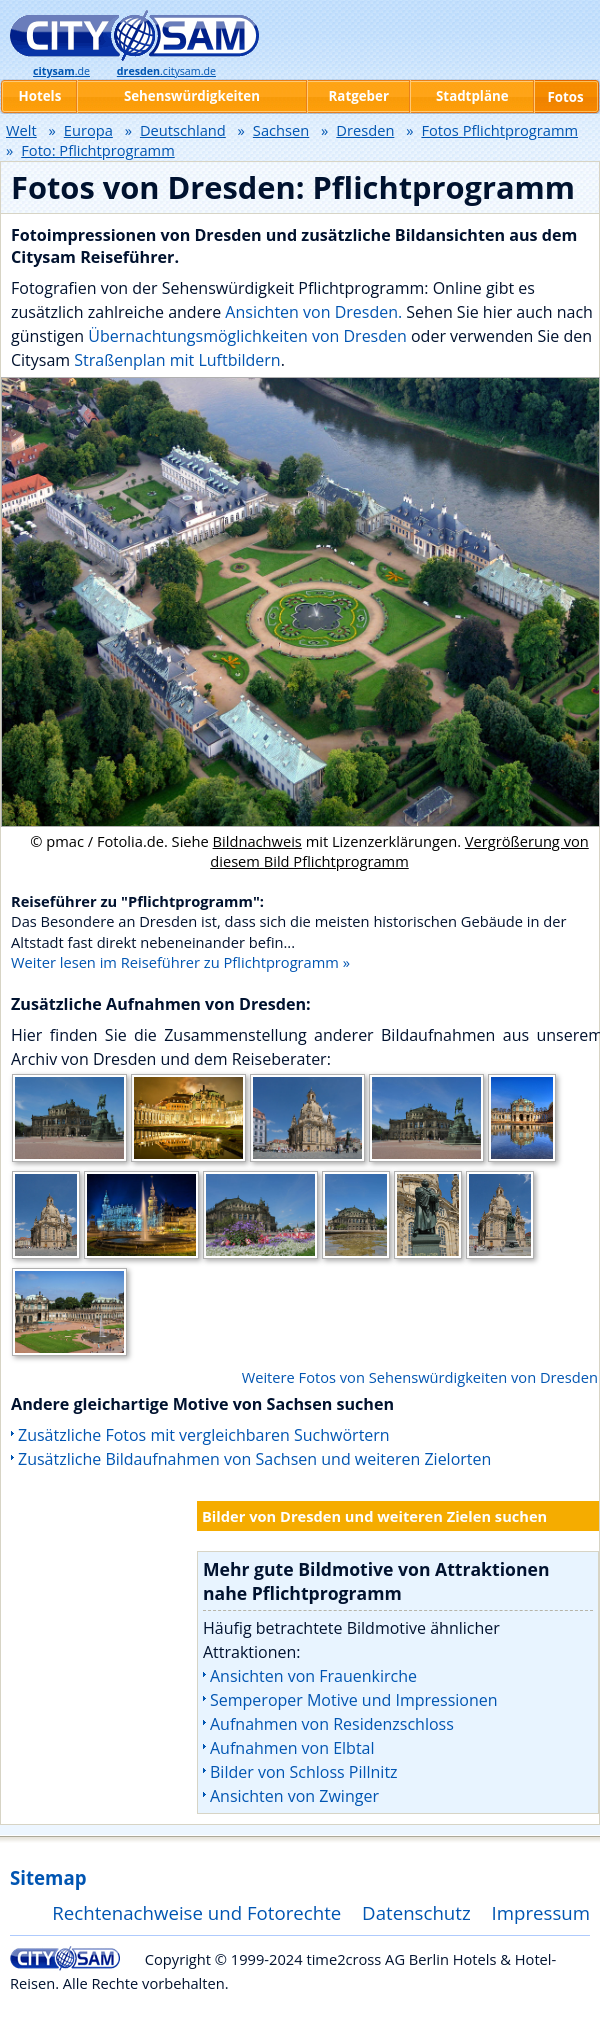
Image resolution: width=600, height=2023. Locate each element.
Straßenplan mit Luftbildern (177, 360)
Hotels (39, 96)
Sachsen (281, 130)
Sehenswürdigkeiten (192, 96)
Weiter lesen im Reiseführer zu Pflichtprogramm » (180, 962)
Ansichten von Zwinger (294, 1796)
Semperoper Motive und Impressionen (354, 1700)
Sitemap (48, 1877)
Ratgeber (359, 96)
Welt (21, 130)
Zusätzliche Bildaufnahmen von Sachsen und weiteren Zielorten (254, 1459)
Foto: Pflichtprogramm (97, 150)
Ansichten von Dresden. (313, 312)
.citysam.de (166, 71)
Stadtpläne (472, 96)
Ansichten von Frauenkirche (313, 1676)
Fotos (565, 97)
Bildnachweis (257, 841)
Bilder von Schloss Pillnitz (304, 1772)
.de (61, 71)
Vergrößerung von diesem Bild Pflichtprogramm (399, 851)
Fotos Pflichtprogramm (499, 130)
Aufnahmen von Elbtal (292, 1748)
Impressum (541, 1912)
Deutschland (183, 130)
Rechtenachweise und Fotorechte (196, 1912)
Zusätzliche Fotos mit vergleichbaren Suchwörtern (204, 1435)
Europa (88, 130)
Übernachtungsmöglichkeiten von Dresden (247, 336)
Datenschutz (416, 1912)
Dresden (365, 130)
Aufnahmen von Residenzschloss (332, 1724)
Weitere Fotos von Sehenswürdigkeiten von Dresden (420, 1377)
